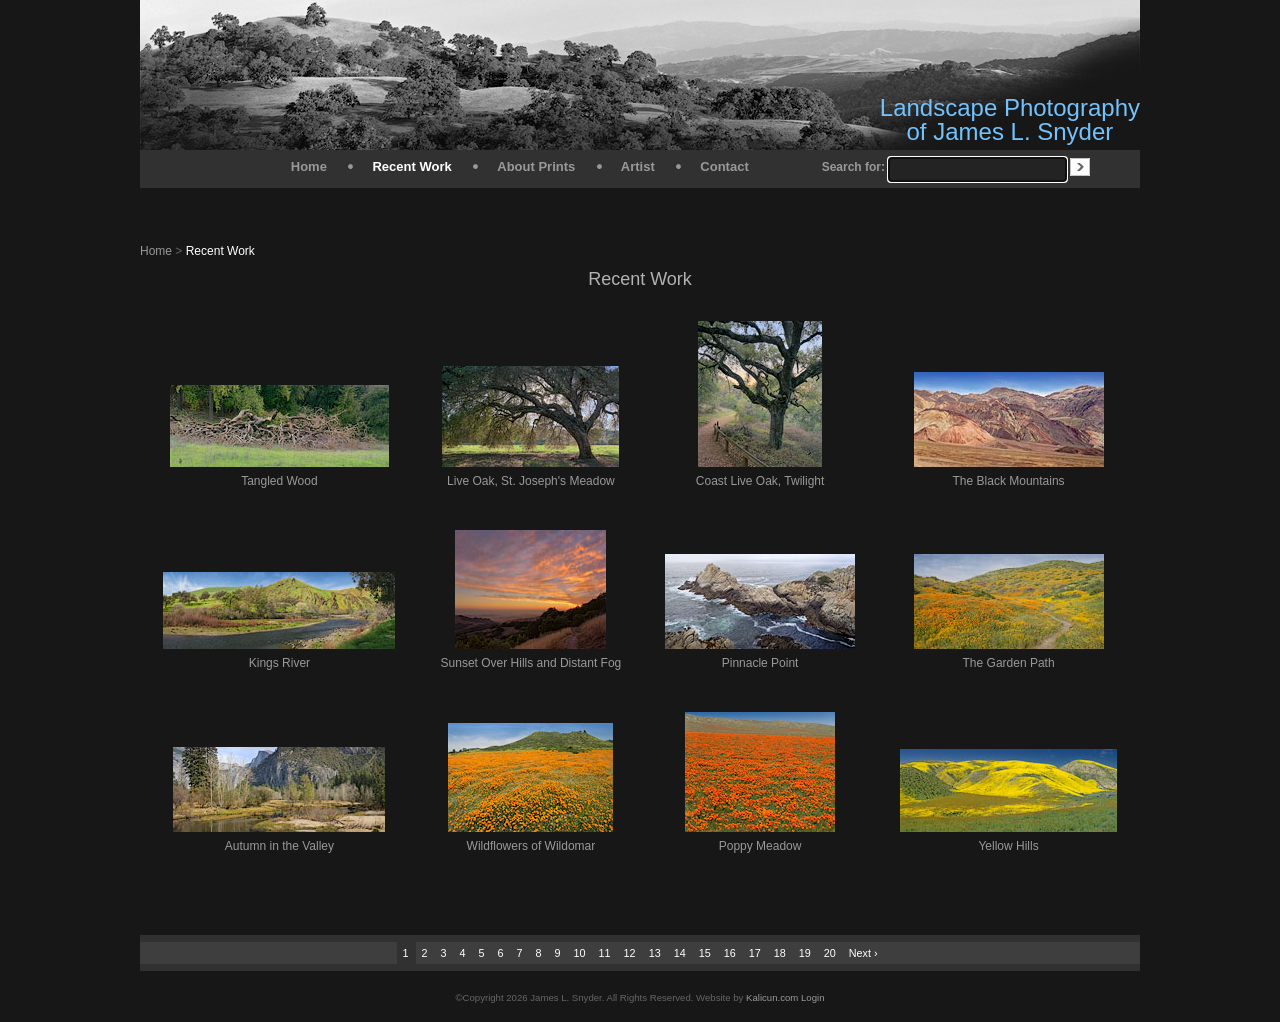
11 (605, 953)
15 (705, 953)
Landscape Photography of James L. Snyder (1010, 119)
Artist (638, 166)
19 (805, 953)
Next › (863, 953)
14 (680, 953)
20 (830, 953)
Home (309, 166)
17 (755, 953)
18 (780, 953)
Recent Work (411, 166)
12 (630, 953)
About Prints (536, 166)
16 (730, 953)
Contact (724, 166)
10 (580, 953)
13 (655, 953)
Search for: (853, 167)
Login (812, 997)
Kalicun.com (772, 997)
